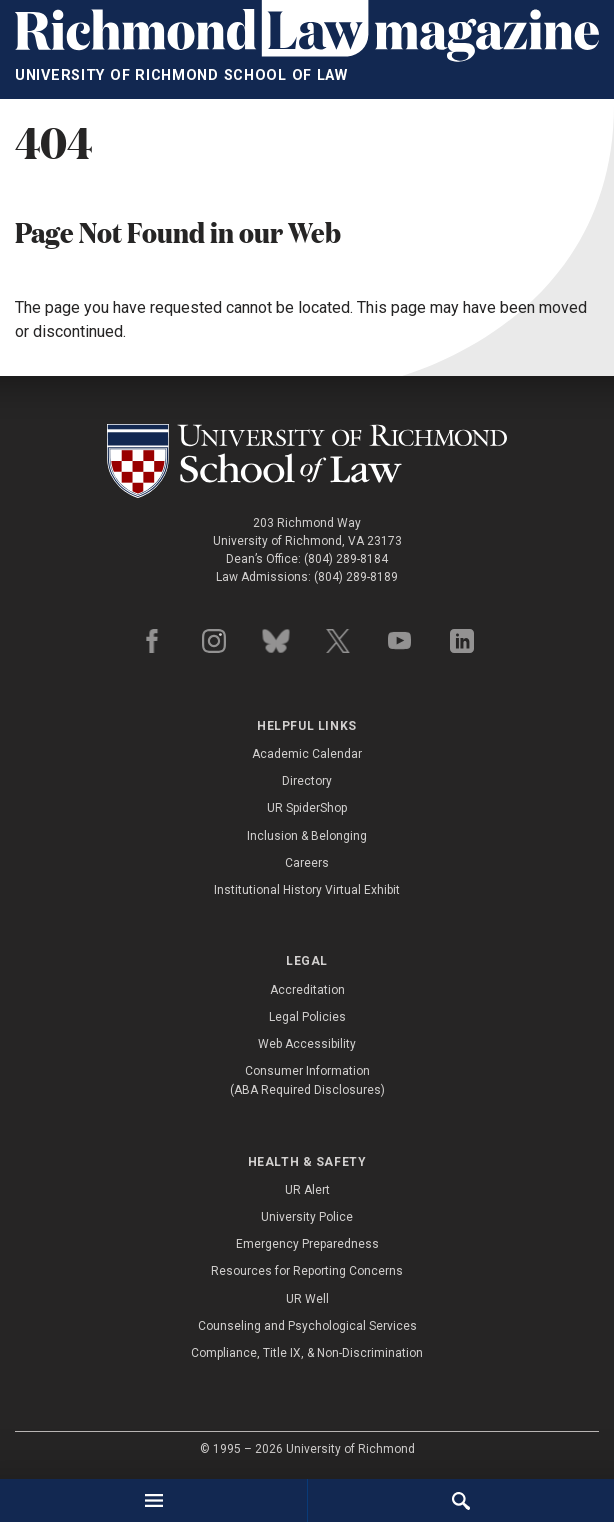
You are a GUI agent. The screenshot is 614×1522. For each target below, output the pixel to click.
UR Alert (307, 1190)
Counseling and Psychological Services (307, 1326)
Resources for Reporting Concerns (307, 1271)
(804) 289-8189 (356, 577)
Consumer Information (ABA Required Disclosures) (307, 1080)
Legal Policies (307, 1017)
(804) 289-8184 (346, 559)
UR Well (307, 1299)
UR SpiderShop (307, 808)
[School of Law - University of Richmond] (307, 461)
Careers (307, 863)
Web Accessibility (307, 1044)
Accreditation (307, 990)
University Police (307, 1217)
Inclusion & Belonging (307, 836)
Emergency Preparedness (307, 1244)
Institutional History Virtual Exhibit (307, 890)
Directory (307, 781)
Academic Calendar (307, 754)
